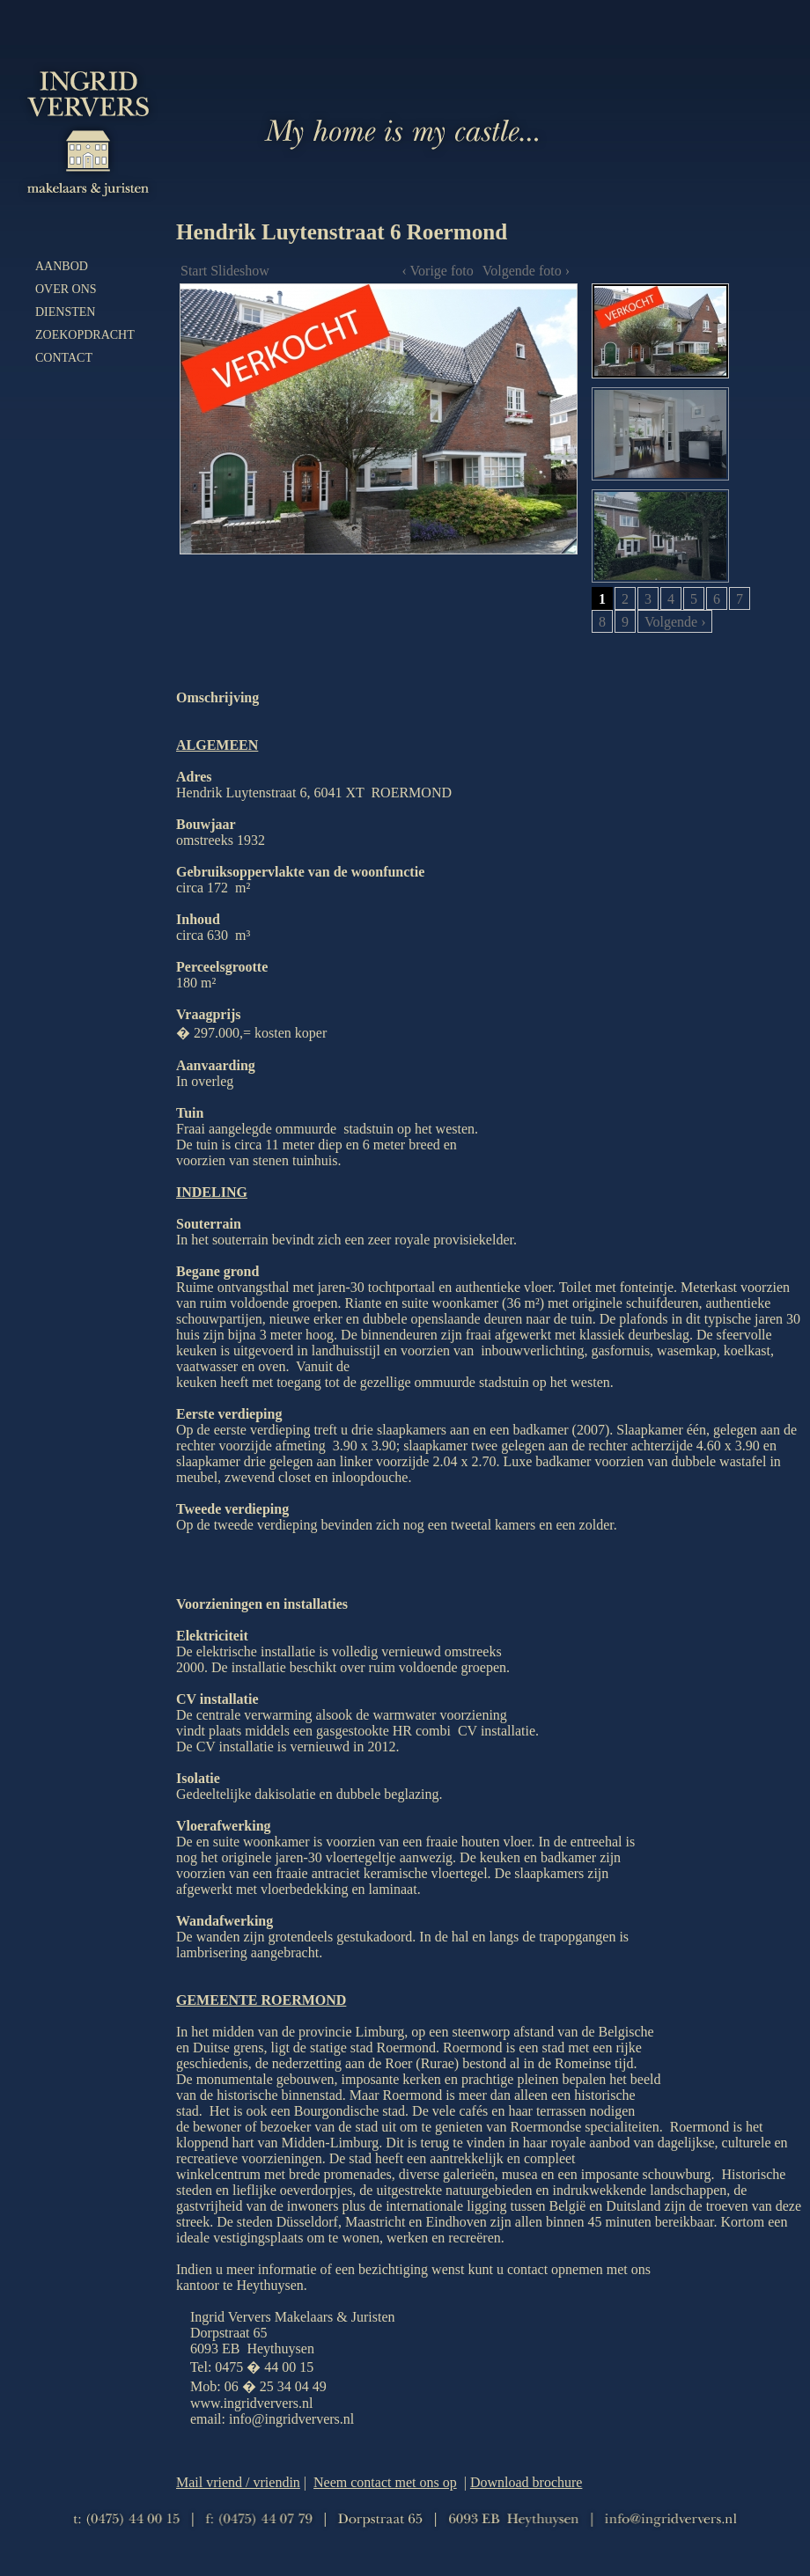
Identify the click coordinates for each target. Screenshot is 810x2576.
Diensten (65, 312)
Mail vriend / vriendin (238, 2482)
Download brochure (526, 2482)
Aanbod (61, 266)
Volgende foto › (526, 270)
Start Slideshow (224, 270)
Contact (63, 357)
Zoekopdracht (85, 334)
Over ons (66, 289)
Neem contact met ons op (385, 2482)
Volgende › (674, 621)
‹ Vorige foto (438, 270)
